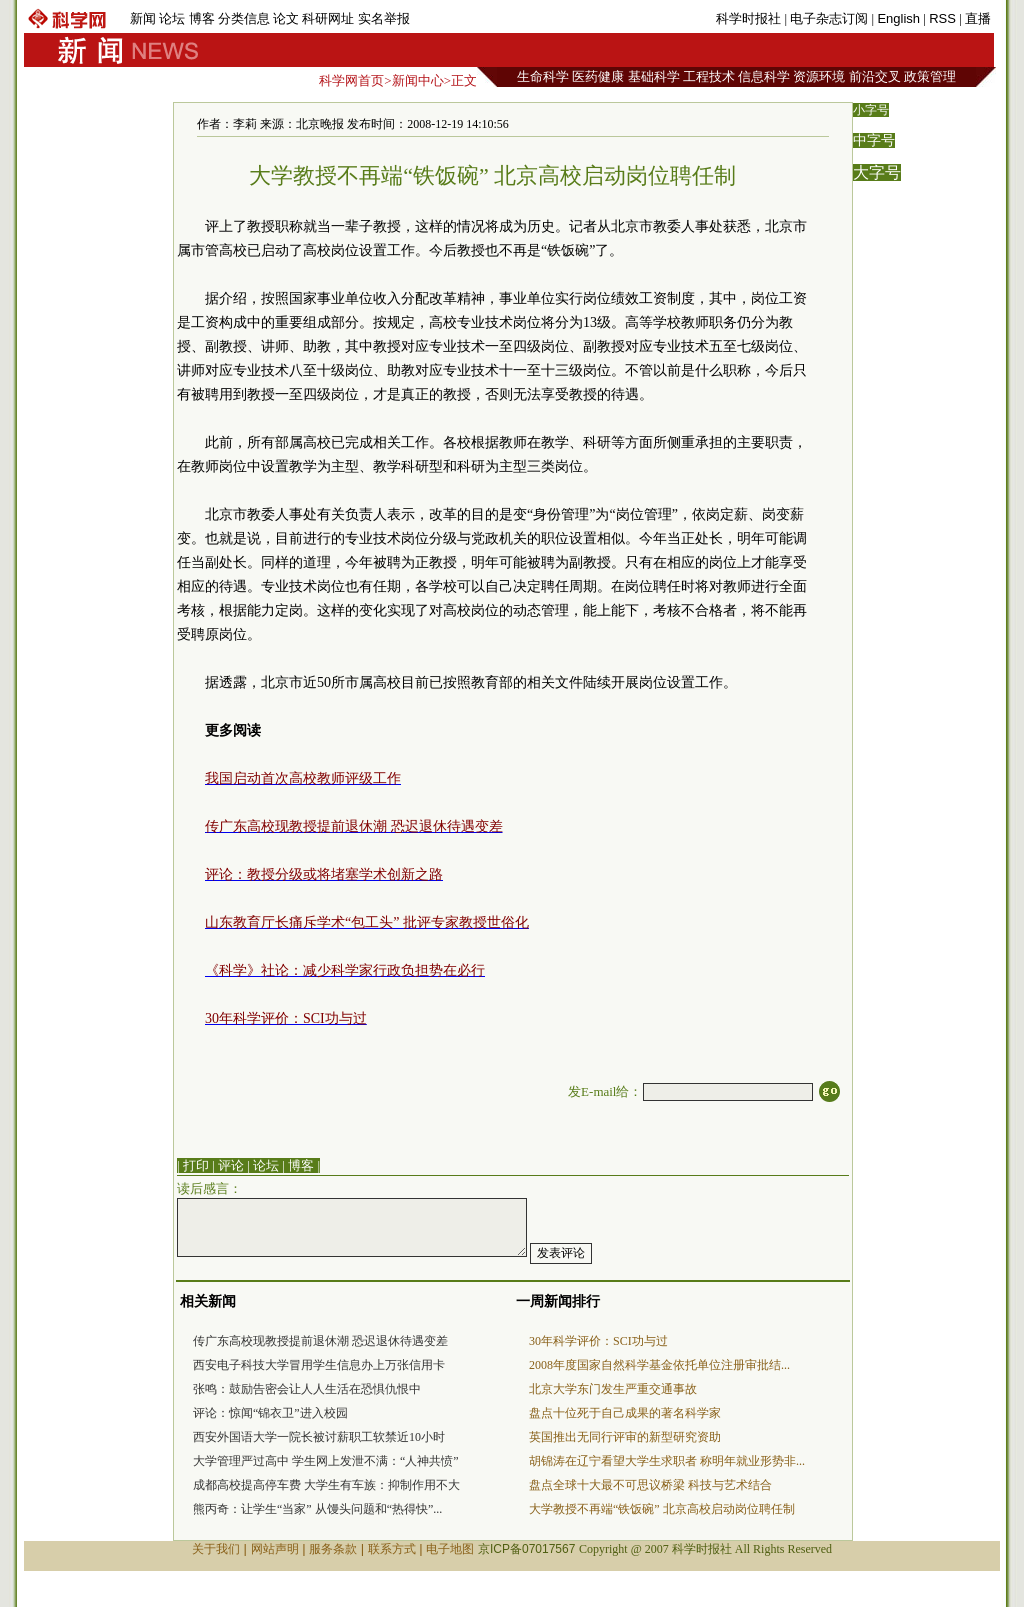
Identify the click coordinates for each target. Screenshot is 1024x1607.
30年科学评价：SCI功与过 (598, 1341)
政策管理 (930, 76)
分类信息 (244, 18)
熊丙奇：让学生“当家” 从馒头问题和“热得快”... (317, 1509)
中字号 (874, 140)
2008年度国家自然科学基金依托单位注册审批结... (659, 1365)
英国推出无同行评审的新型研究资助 (625, 1437)
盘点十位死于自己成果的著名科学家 (625, 1413)
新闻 (143, 18)
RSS (942, 18)
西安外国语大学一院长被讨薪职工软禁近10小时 (319, 1437)
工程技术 (709, 76)
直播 (978, 18)
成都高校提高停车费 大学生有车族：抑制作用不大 (326, 1485)
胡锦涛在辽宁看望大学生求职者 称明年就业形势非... (667, 1461)
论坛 (172, 18)
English (898, 18)
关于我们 (216, 1549)
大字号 (877, 172)
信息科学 (764, 76)
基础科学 (654, 76)
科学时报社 (748, 18)
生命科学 (543, 76)
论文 (286, 18)
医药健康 (598, 76)
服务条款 (333, 1549)
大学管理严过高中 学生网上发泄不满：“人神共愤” (326, 1461)
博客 (202, 18)
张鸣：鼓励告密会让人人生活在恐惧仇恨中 (307, 1389)
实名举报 (384, 18)
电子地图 (450, 1549)
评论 (231, 1165)
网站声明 (275, 1549)
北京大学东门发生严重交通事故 (613, 1389)
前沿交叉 (875, 76)
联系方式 (392, 1549)
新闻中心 (418, 80)
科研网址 (328, 18)
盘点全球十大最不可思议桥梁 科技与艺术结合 (650, 1485)
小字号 (871, 110)
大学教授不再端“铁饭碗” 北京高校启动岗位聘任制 (662, 1509)
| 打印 (193, 1165)
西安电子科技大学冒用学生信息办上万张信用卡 (319, 1365)
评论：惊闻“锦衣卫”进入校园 (270, 1413)
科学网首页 (351, 80)
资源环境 (819, 76)
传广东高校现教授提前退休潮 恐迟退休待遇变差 (320, 1341)
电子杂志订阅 (829, 18)
